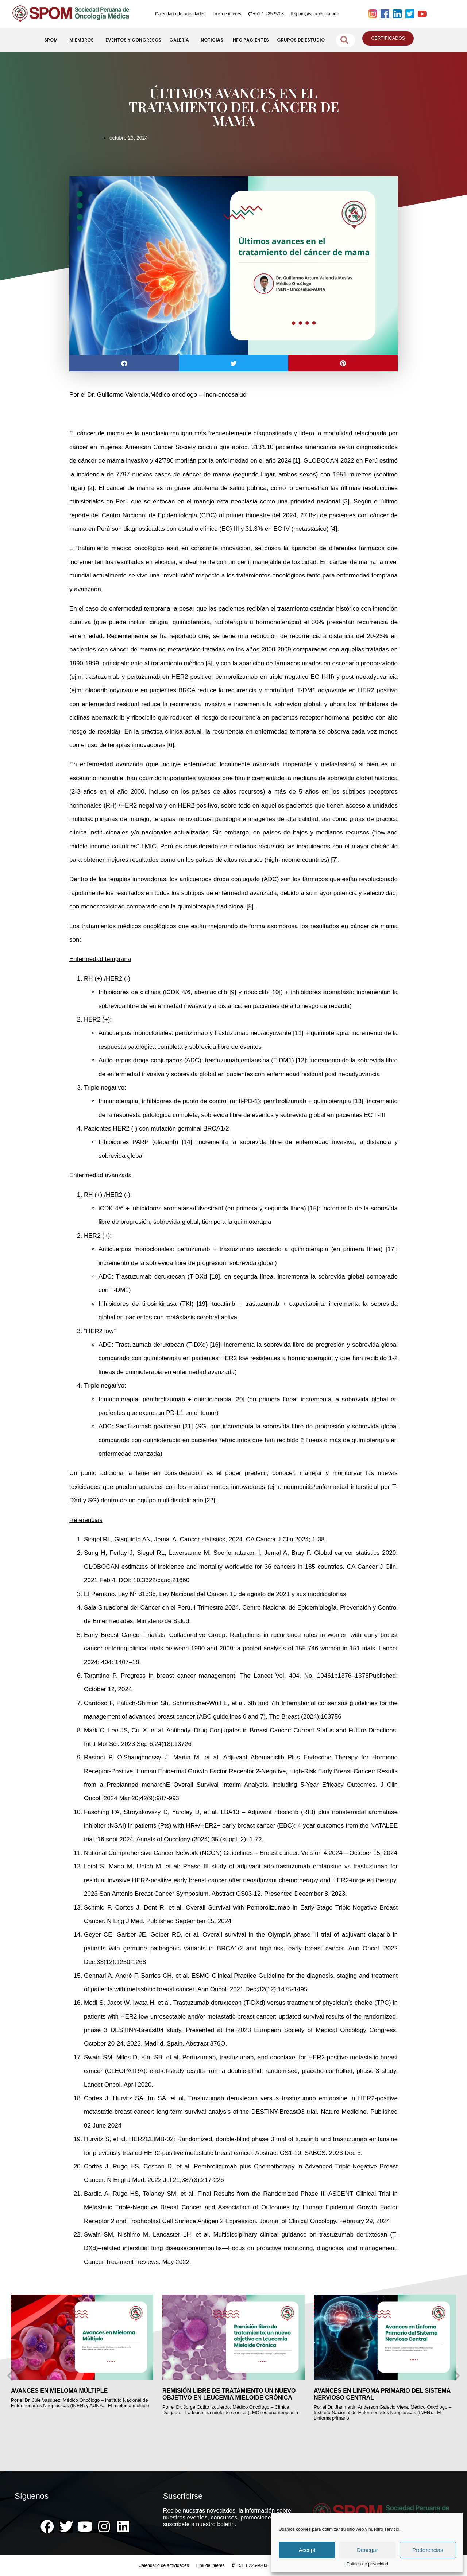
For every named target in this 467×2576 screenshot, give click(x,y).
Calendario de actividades (180, 13)
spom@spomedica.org (314, 13)
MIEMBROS (83, 40)
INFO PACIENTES (250, 40)
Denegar (367, 2550)
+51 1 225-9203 (266, 13)
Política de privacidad (367, 2564)
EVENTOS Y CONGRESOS (133, 40)
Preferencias (427, 2550)
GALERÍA (181, 40)
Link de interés (227, 13)
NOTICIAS (212, 40)
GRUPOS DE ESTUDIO (301, 40)
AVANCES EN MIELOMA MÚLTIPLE (73, 2391)
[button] (124, 363)
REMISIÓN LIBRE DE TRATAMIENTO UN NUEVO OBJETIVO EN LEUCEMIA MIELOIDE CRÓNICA (243, 2394)
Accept (307, 2550)
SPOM (52, 40)
